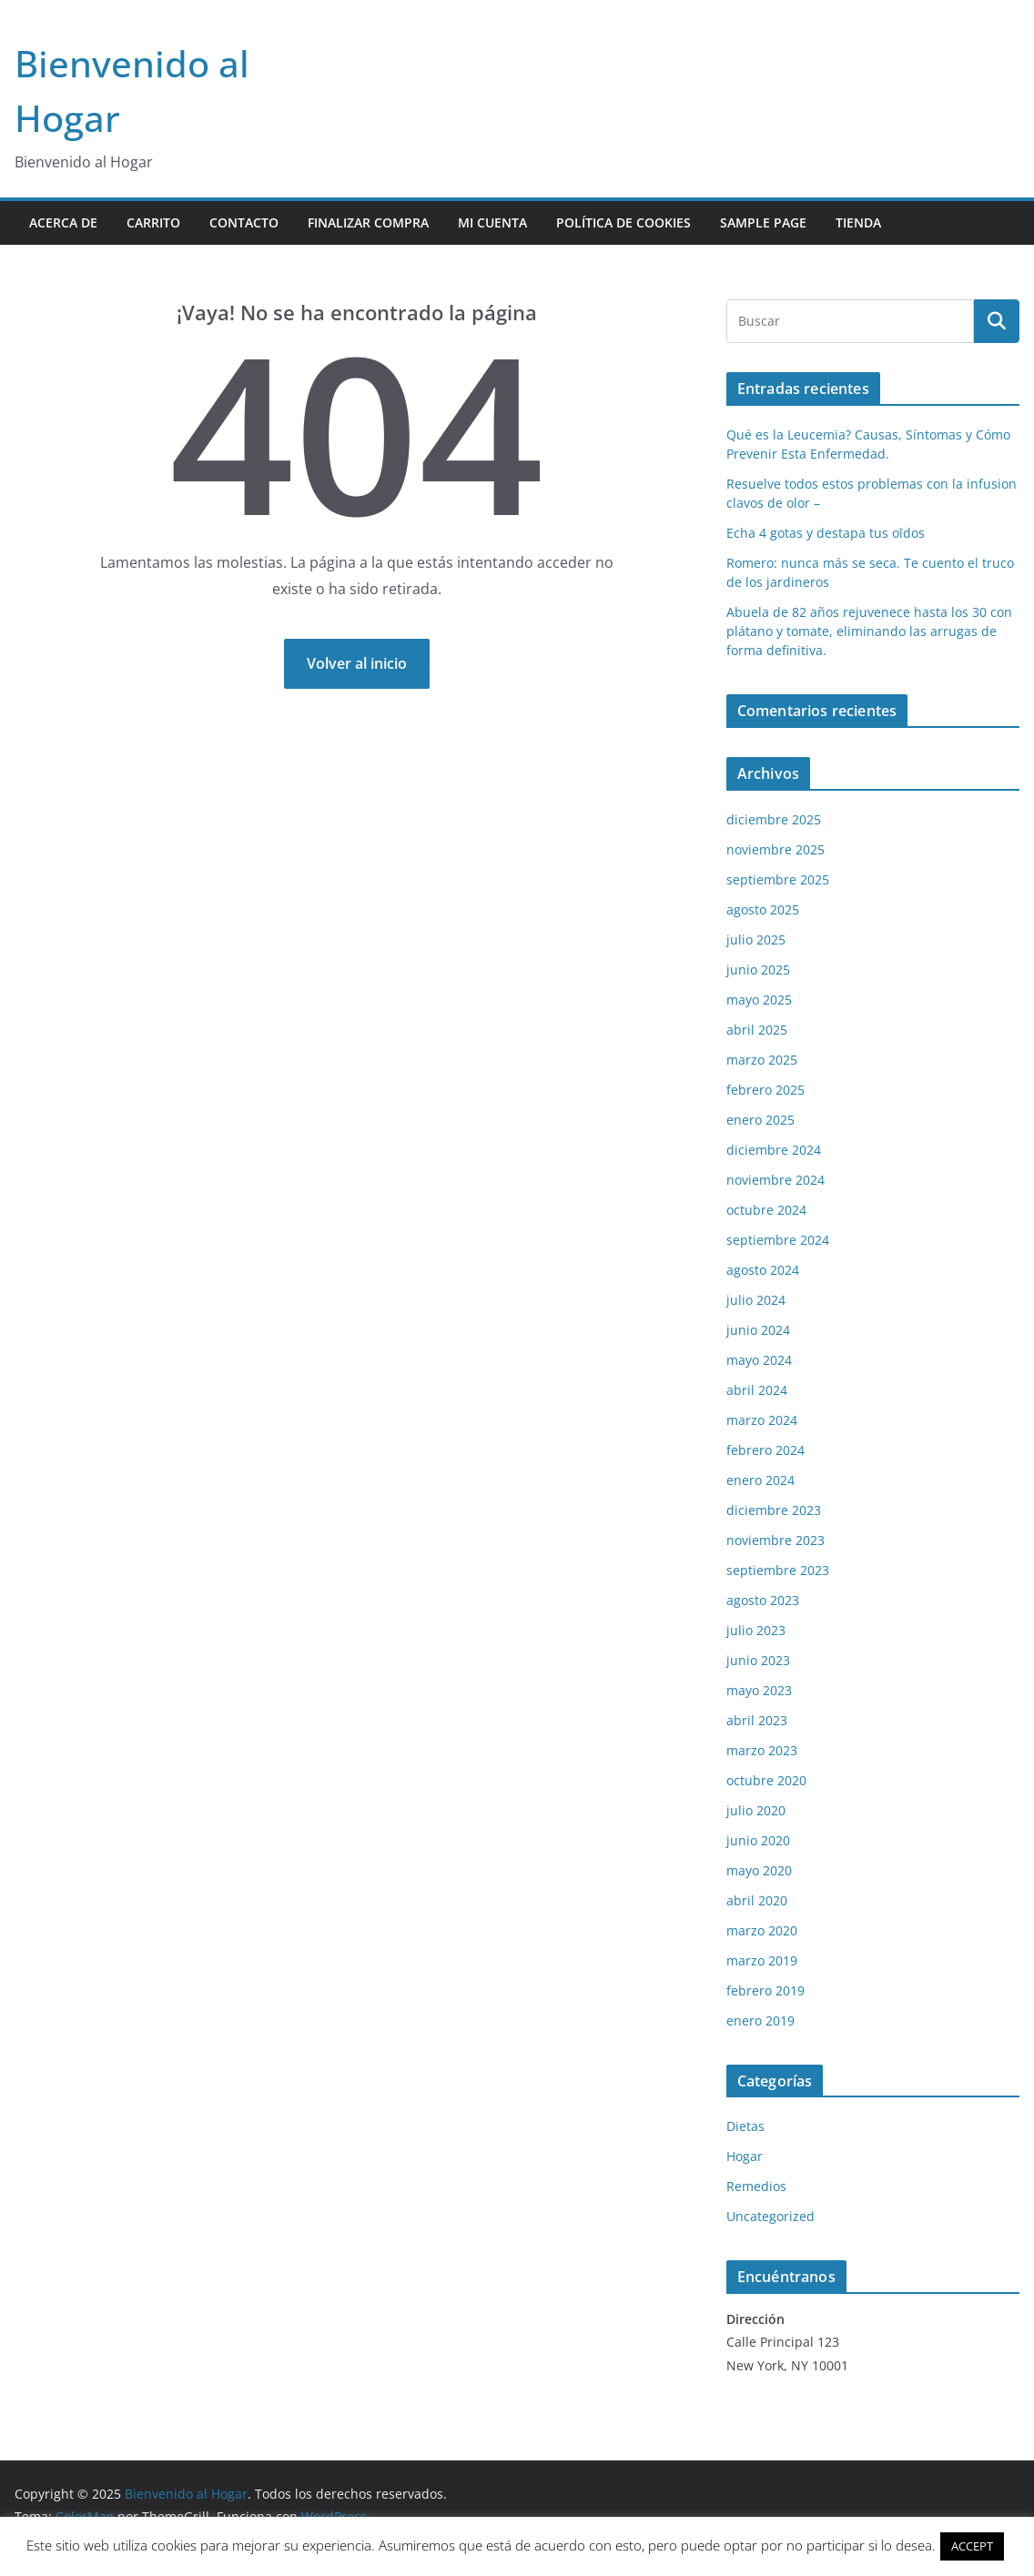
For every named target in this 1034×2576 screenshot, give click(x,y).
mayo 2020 (759, 1870)
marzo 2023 (761, 1750)
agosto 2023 (762, 1600)
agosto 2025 (762, 909)
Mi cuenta (492, 222)
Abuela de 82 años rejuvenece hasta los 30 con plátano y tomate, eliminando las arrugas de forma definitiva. (869, 631)
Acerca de (63, 222)
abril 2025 (756, 1029)
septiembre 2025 (777, 879)
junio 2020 (758, 1840)
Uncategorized (770, 2216)
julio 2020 (756, 1810)
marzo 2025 (761, 1059)
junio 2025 (758, 969)
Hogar (744, 2156)
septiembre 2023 (777, 1570)
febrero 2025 (765, 1089)
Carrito (153, 222)
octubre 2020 (766, 1780)
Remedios (756, 2186)
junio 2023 (758, 1660)
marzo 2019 (761, 1960)
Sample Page (763, 222)
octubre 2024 (766, 1209)
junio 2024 (758, 1330)
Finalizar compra (368, 222)
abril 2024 (756, 1390)
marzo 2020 (761, 1930)
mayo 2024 (759, 1360)
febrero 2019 (765, 1990)
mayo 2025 (759, 999)
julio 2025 (756, 939)
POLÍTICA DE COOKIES (623, 222)
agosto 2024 (762, 1269)
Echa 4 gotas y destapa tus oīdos (825, 532)
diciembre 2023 (773, 1510)
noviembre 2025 (775, 849)
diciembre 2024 (773, 1149)
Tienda (858, 222)
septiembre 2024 (777, 1239)
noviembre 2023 (775, 1540)
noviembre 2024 (775, 1179)
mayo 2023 (759, 1690)
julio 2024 (756, 1299)
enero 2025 (760, 1119)
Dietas (745, 2126)
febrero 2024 (765, 1450)
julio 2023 (756, 1630)
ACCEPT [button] (972, 2546)
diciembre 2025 (773, 819)
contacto (244, 222)
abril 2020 (756, 1900)
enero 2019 (760, 2020)
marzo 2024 (761, 1420)
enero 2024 (760, 1480)
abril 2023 (756, 1720)
